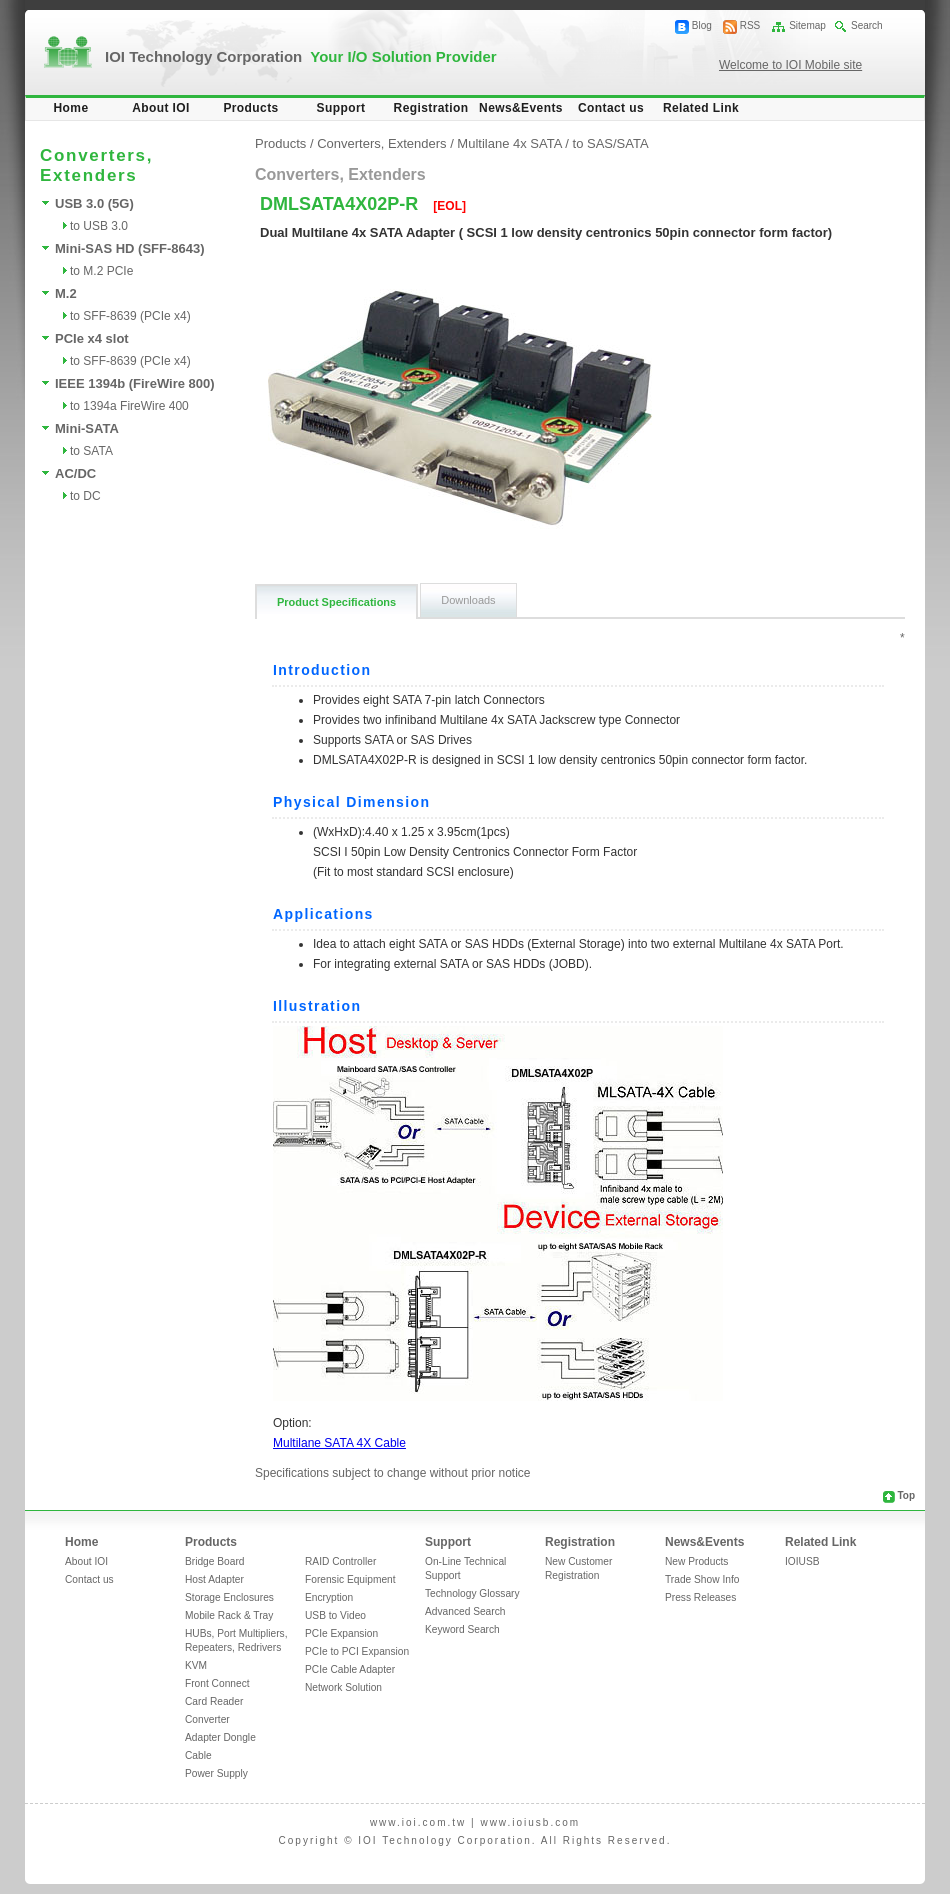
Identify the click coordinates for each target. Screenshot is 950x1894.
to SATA (91, 451)
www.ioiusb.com (530, 1822)
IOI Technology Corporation (301, 56)
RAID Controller (340, 1561)
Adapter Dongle (220, 1737)
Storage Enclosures (229, 1597)
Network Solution (343, 1687)
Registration (431, 108)
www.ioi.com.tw (418, 1822)
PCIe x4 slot (92, 338)
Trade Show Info (702, 1579)
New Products (696, 1561)
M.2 (66, 293)
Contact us (611, 108)
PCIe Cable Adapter (350, 1669)
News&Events (521, 108)
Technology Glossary (472, 1593)
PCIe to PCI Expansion (357, 1651)
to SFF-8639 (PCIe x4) (130, 316)
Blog (702, 25)
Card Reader (214, 1701)
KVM (196, 1665)
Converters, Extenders (381, 143)
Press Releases (700, 1597)
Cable (198, 1755)
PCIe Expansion (341, 1633)
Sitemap (807, 25)
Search (867, 25)
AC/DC (75, 473)
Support (341, 108)
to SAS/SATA (611, 143)
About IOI (161, 108)
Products (250, 108)
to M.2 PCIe (101, 271)
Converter (207, 1719)
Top (906, 1495)
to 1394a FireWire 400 (129, 406)
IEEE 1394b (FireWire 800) (135, 383)
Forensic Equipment (350, 1579)
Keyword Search (462, 1629)
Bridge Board (214, 1561)
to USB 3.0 (99, 226)
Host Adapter (214, 1579)
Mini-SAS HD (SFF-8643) (130, 248)
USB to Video (335, 1615)
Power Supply (216, 1773)
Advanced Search (465, 1611)
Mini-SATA (87, 428)
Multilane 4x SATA (509, 143)
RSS (750, 25)
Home (71, 108)
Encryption (329, 1597)
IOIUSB (802, 1561)
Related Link (701, 108)
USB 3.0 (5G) (94, 203)
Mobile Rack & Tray (229, 1615)
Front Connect (217, 1683)
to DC (85, 496)
